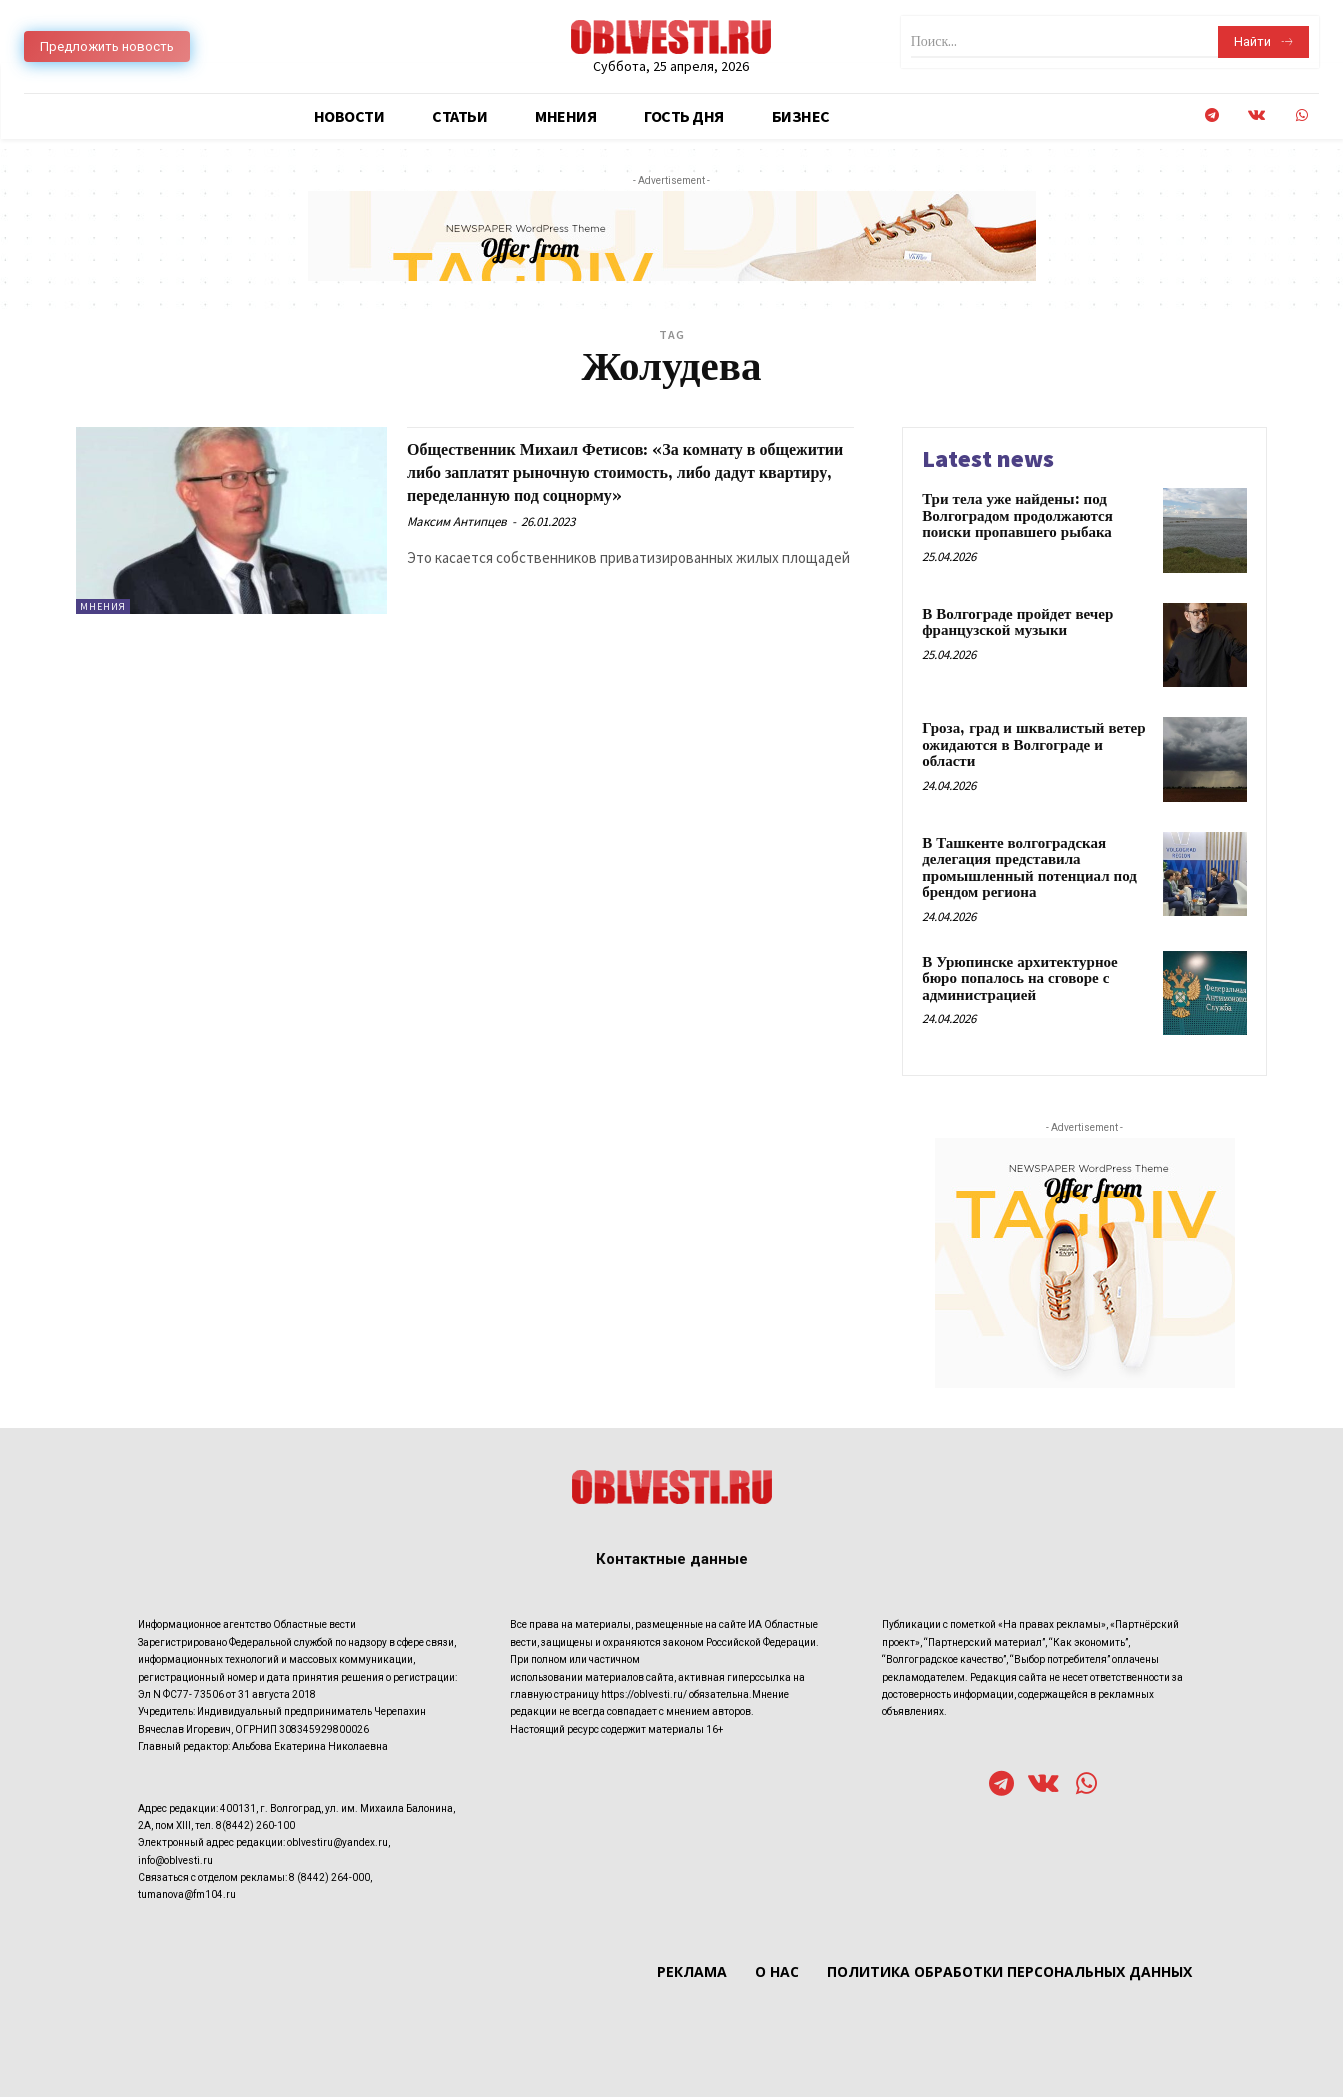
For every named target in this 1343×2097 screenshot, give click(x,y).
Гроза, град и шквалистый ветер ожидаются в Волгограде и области (1033, 745)
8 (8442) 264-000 (329, 1877)
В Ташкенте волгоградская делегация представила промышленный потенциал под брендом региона (1029, 868)
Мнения (103, 606)
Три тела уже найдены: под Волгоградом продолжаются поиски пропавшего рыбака (1017, 516)
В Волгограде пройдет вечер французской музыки (1017, 623)
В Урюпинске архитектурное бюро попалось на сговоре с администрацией (1020, 979)
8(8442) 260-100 (255, 1825)
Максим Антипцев (457, 544)
